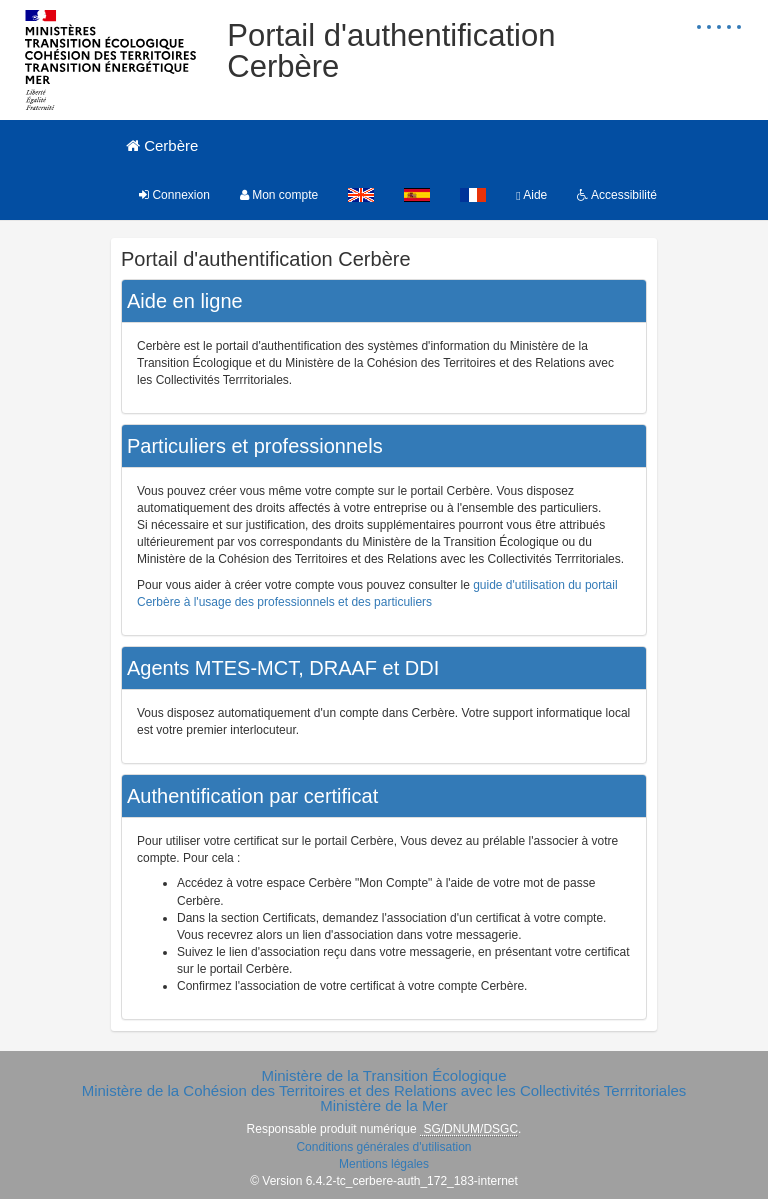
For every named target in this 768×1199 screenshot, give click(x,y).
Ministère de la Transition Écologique (383, 1075)
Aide (531, 195)
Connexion (174, 195)
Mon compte (279, 195)
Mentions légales (384, 1164)
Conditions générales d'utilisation (383, 1147)
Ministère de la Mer (384, 1105)
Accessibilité (617, 195)
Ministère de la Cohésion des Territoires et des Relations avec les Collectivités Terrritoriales (384, 1090)
